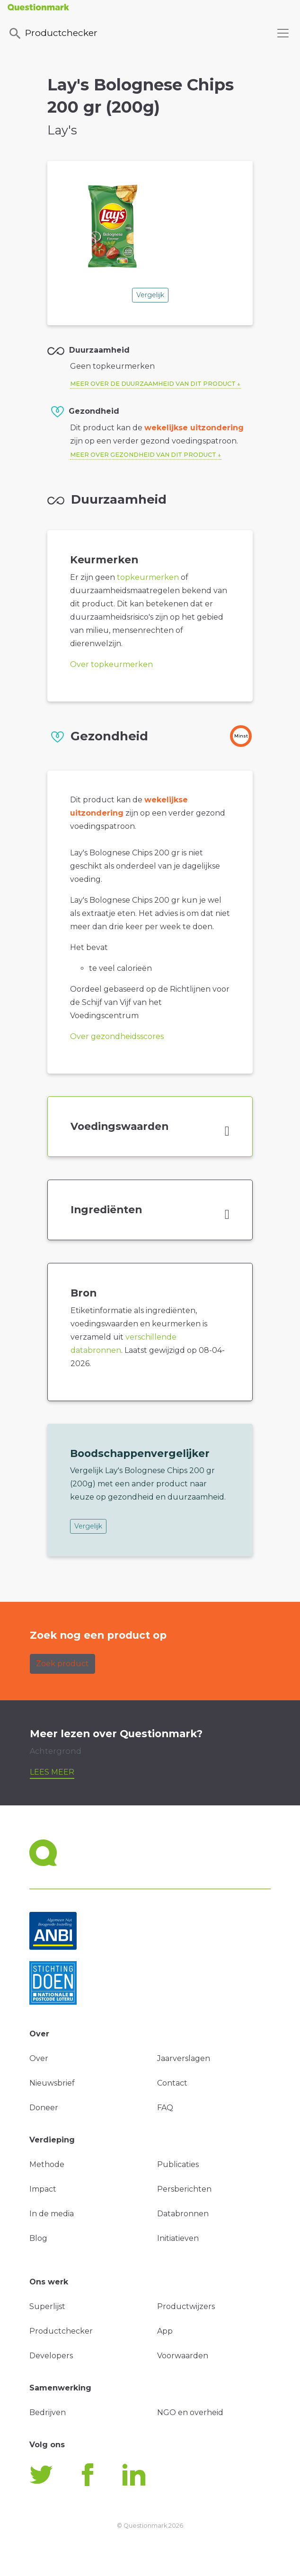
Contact (172, 2083)
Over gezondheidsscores (117, 1036)
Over (38, 2058)
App (165, 2331)
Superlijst (47, 2306)
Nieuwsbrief (52, 2083)
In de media (51, 2213)
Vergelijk (150, 295)
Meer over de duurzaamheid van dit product (153, 383)
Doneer (43, 2107)
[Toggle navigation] (283, 33)
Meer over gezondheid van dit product (143, 454)
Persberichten (184, 2189)
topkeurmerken (148, 577)
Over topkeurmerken (111, 664)
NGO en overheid (190, 2412)
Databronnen (183, 2213)
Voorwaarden (182, 2355)
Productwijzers (186, 2306)
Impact (42, 2189)
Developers (51, 2355)
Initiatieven (178, 2238)
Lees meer (52, 1772)
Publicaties (178, 2164)
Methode (46, 2164)
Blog (38, 2238)
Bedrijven (47, 2412)
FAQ (165, 2107)
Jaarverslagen (183, 2058)
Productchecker (52, 33)
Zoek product (62, 1663)
